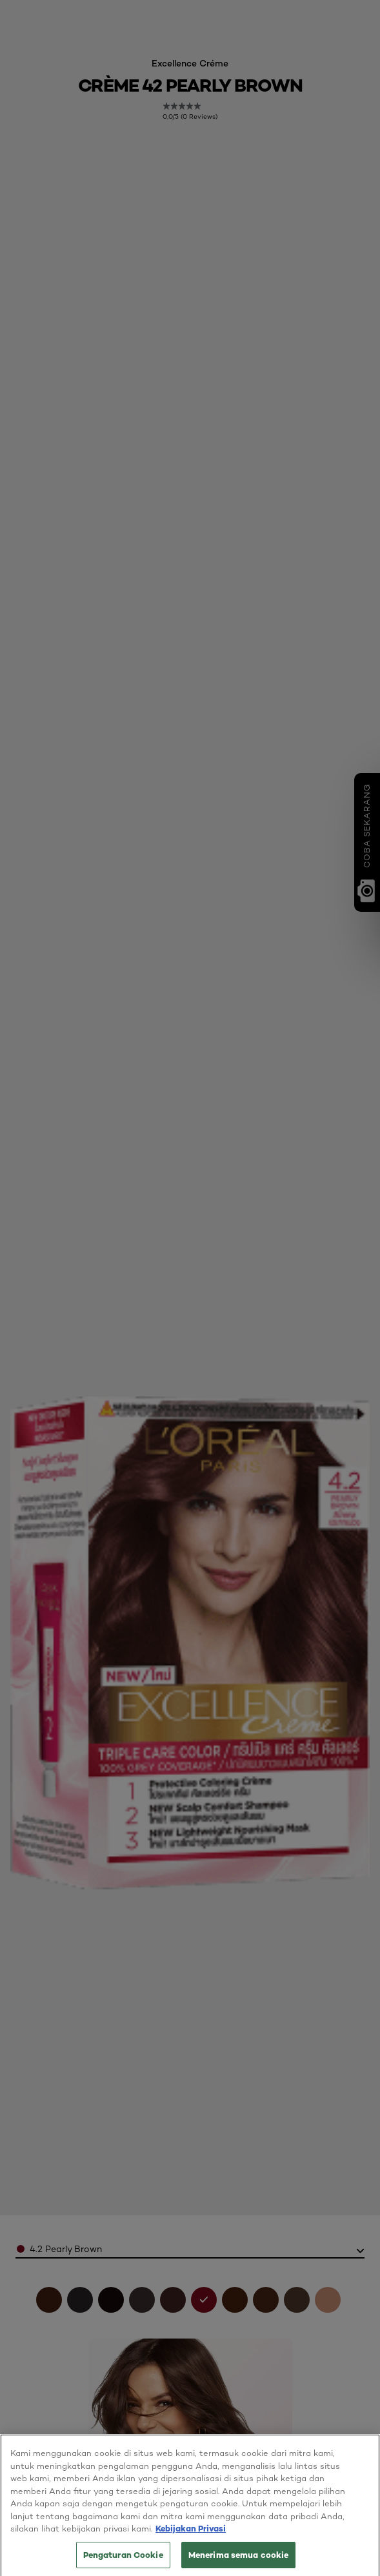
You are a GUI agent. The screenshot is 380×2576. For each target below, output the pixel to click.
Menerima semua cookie (238, 2561)
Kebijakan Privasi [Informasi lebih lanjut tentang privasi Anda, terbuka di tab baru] (190, 2535)
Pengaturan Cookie (123, 2561)
